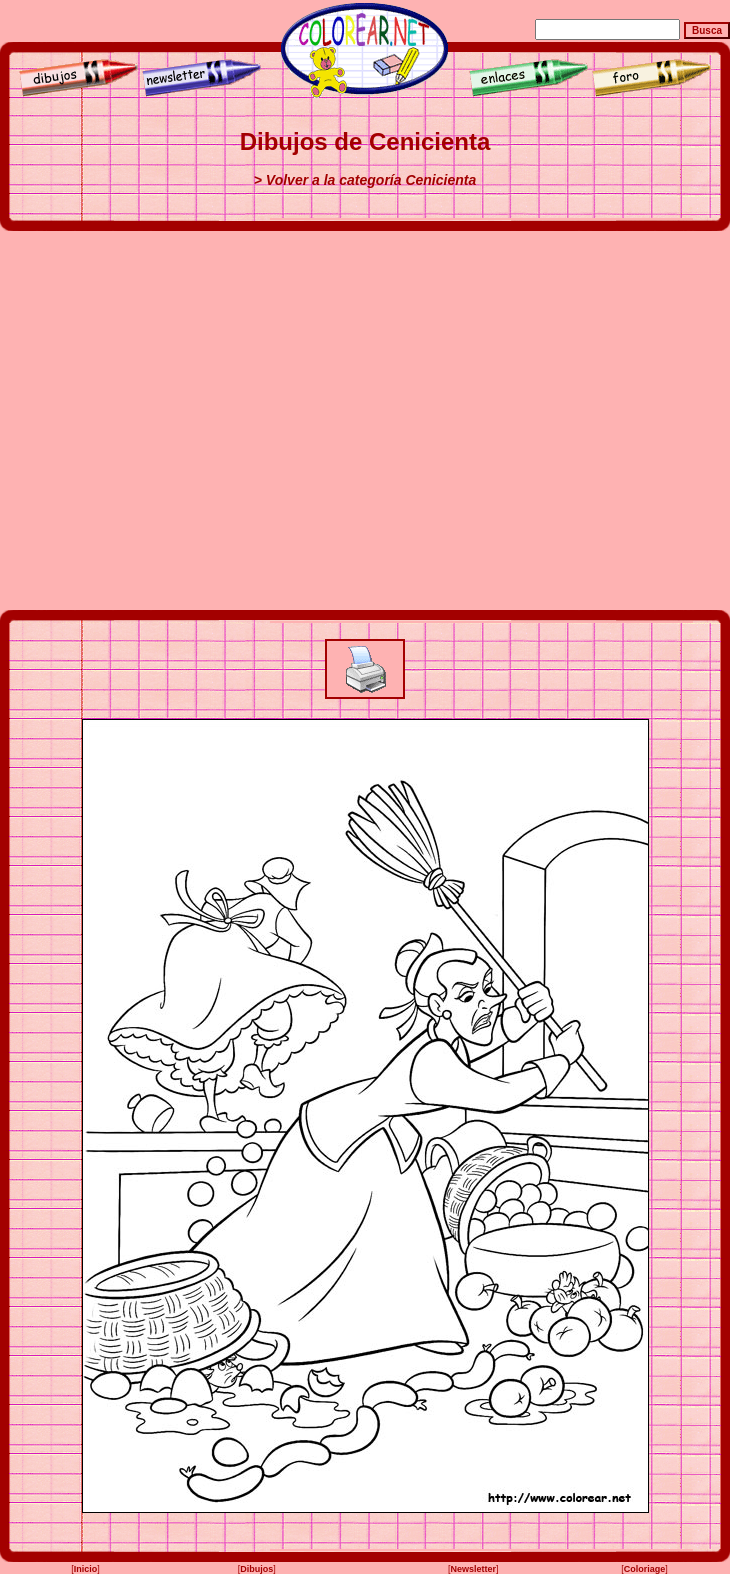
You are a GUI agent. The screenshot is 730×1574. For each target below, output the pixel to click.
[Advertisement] (187, 420)
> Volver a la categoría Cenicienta (365, 180)
